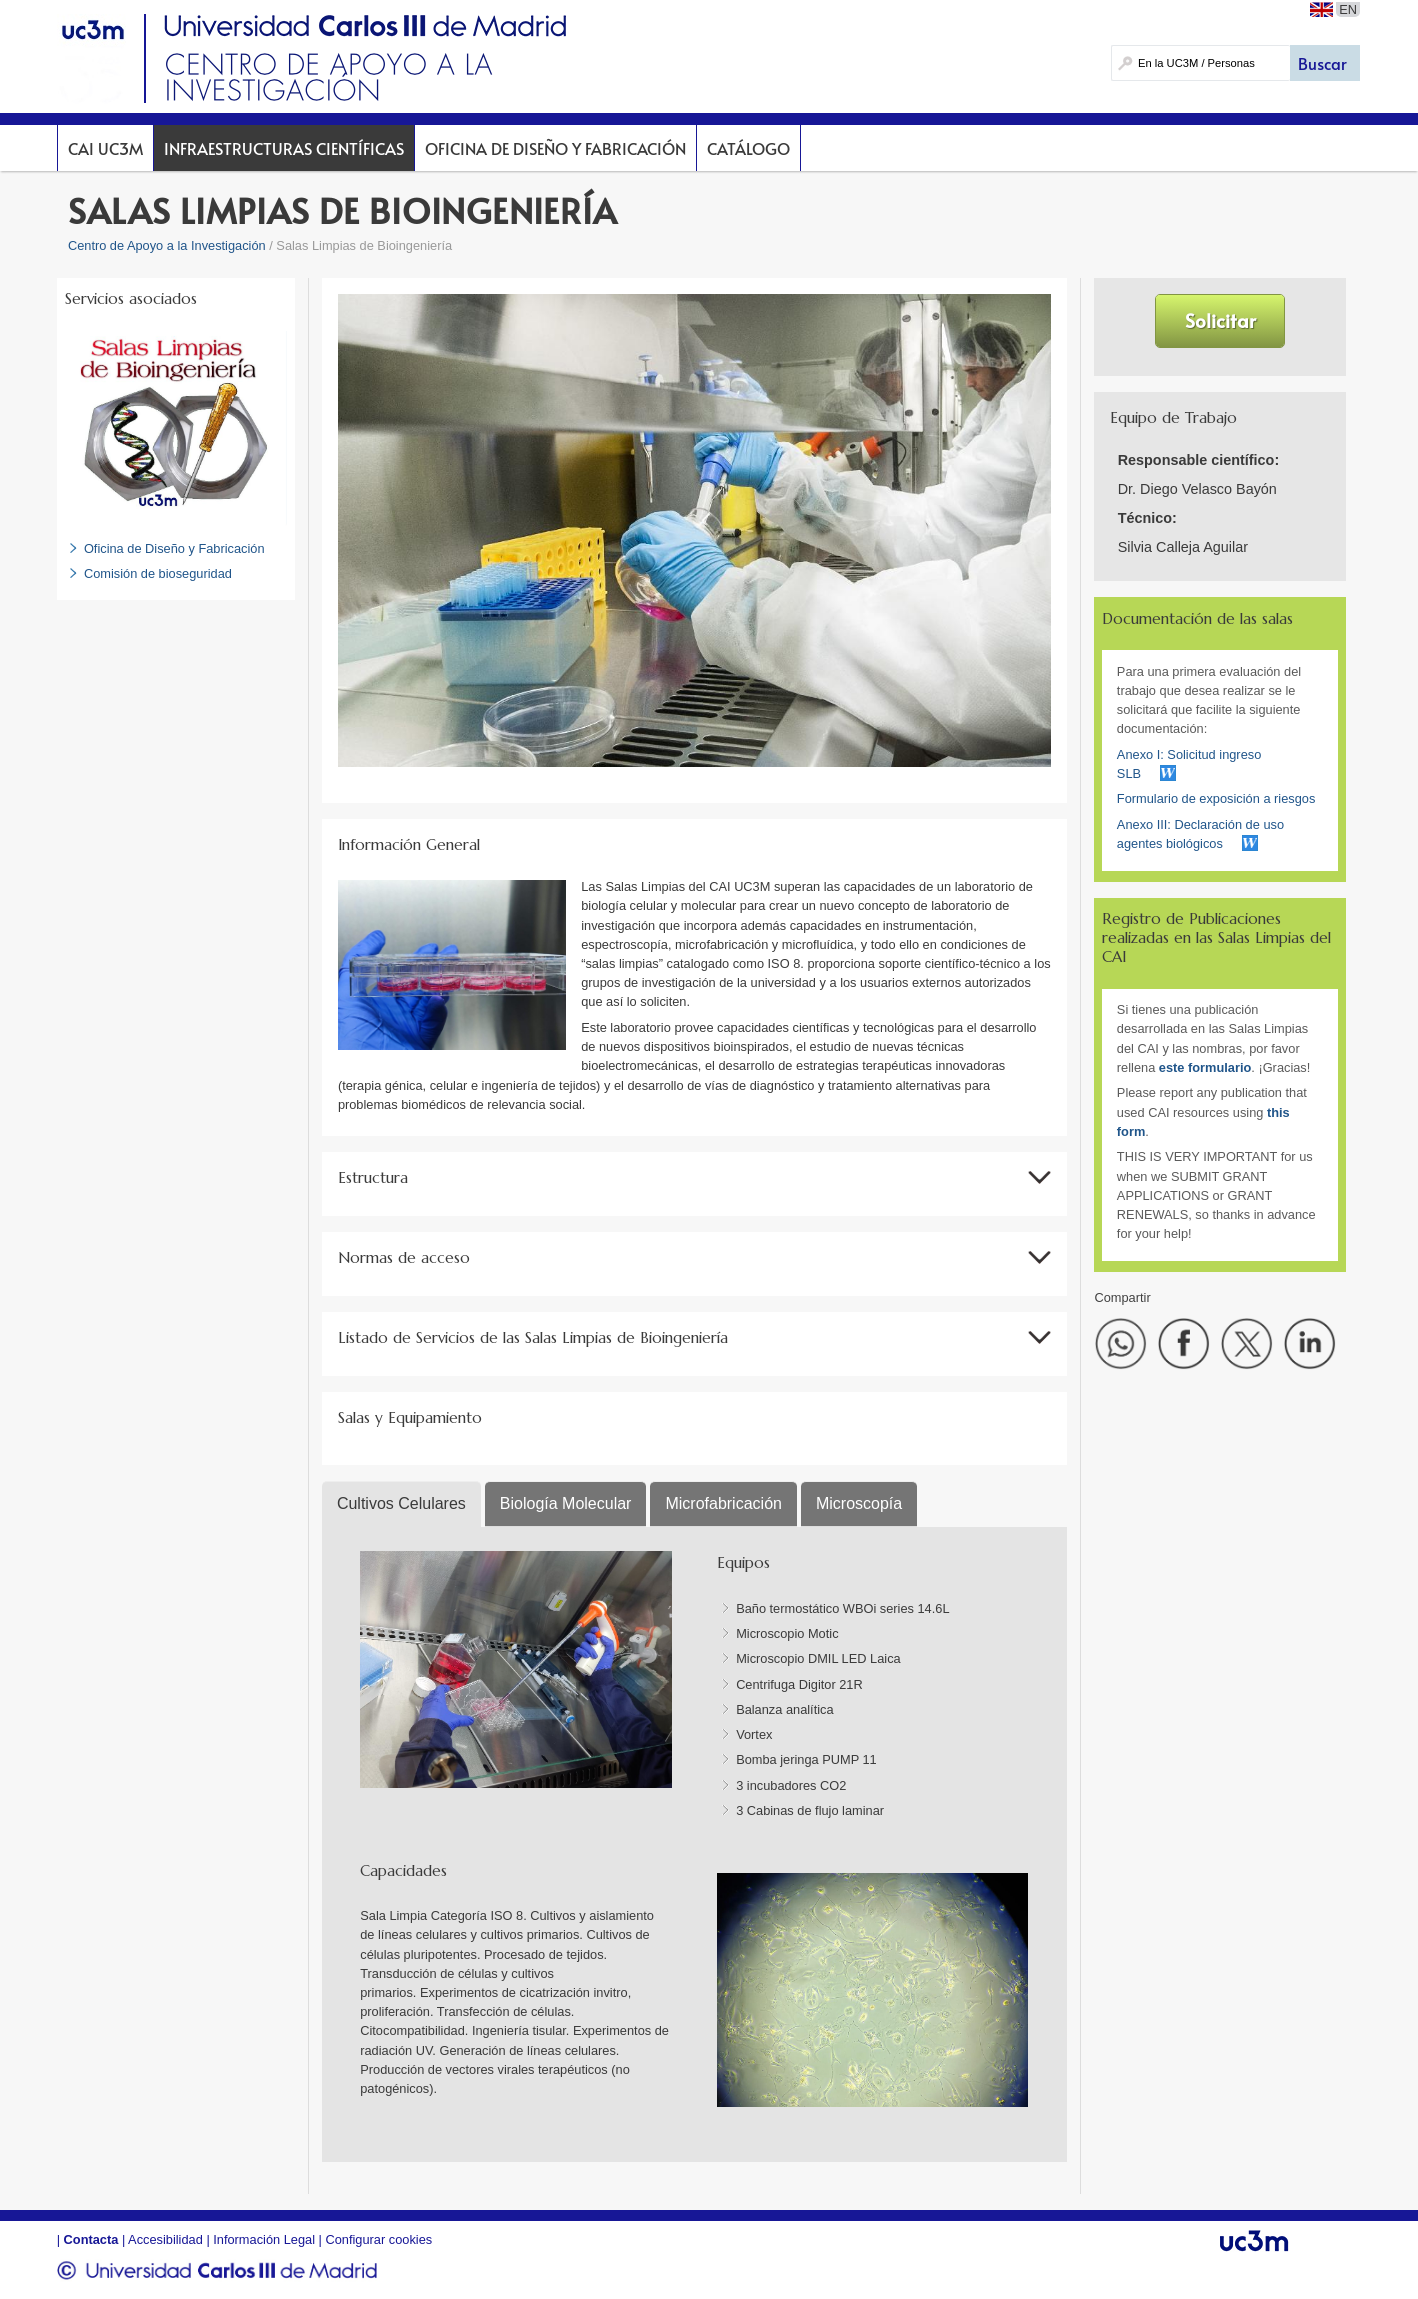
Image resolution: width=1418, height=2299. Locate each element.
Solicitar (1220, 320)
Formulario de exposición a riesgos (1216, 798)
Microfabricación (723, 1503)
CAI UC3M (105, 148)
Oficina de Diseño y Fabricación (555, 148)
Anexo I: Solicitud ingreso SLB (1189, 764)
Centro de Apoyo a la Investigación (167, 245)
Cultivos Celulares (401, 1503)
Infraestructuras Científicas (284, 148)
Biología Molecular (566, 1503)
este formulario (1205, 1067)
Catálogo (748, 148)
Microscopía (859, 1503)
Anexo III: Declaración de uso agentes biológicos (1200, 834)
